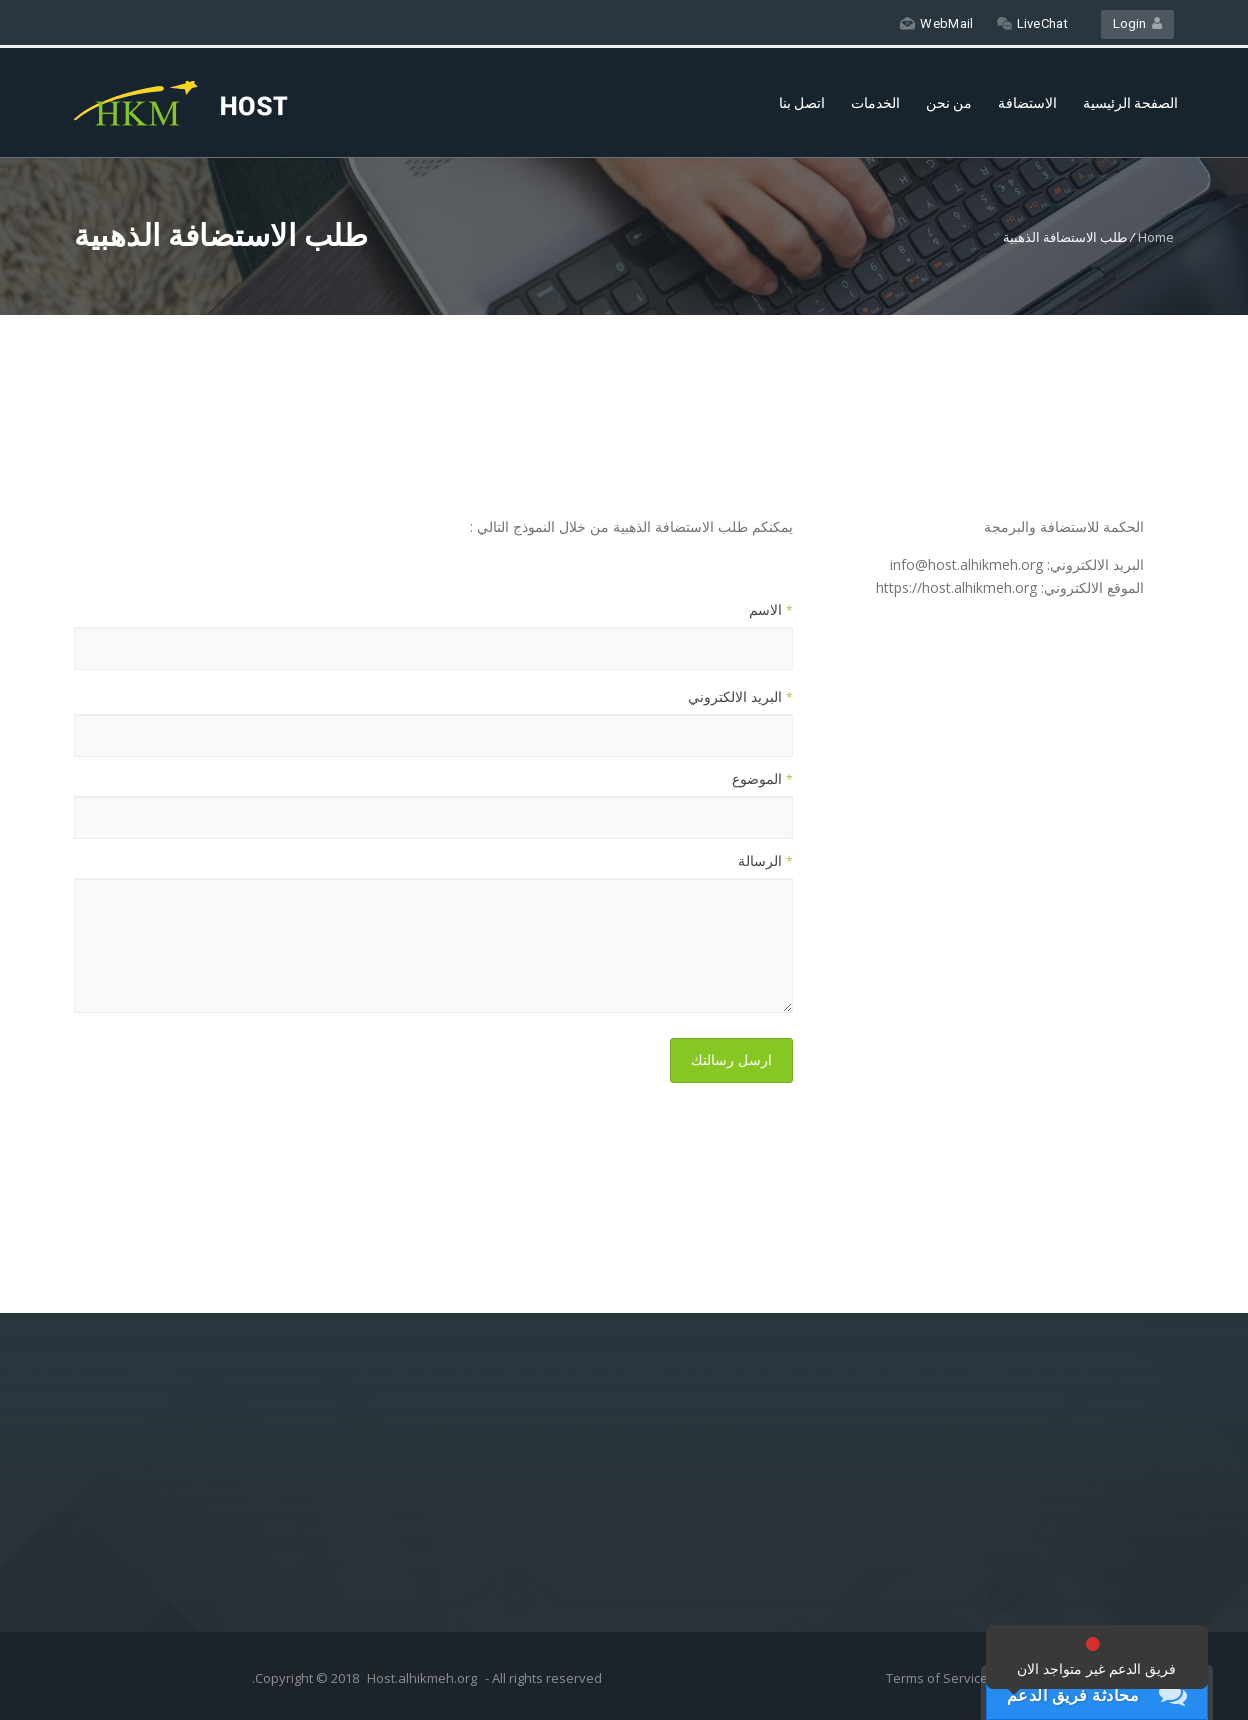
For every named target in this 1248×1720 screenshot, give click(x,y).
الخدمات (875, 103)
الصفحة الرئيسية (1130, 103)
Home (1156, 237)
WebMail (936, 23)
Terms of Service (938, 1678)
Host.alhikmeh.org (422, 1678)
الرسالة (765, 860)
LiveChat (1032, 23)
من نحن (949, 103)
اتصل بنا (802, 103)
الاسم (771, 609)
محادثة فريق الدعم (1073, 1695)
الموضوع (762, 778)
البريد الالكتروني (740, 696)
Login (1137, 23)
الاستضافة (1027, 103)
